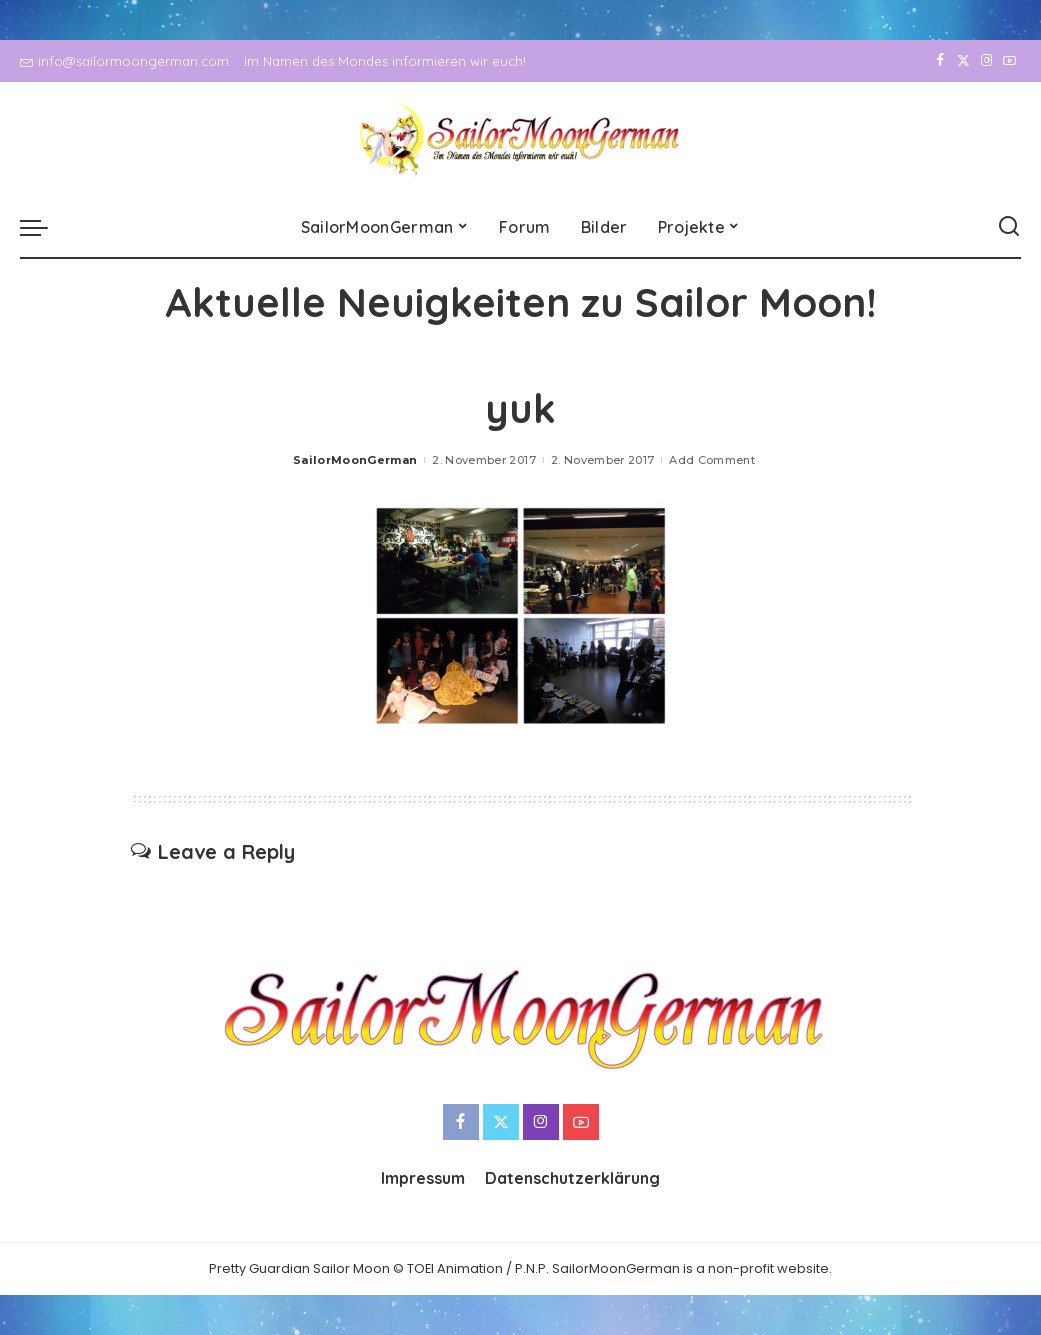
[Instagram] (986, 61)
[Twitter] (963, 61)
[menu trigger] (44, 227)
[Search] (1009, 227)
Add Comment (712, 460)
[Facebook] (940, 61)
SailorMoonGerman (355, 460)
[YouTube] (1009, 61)
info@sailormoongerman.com (124, 61)
